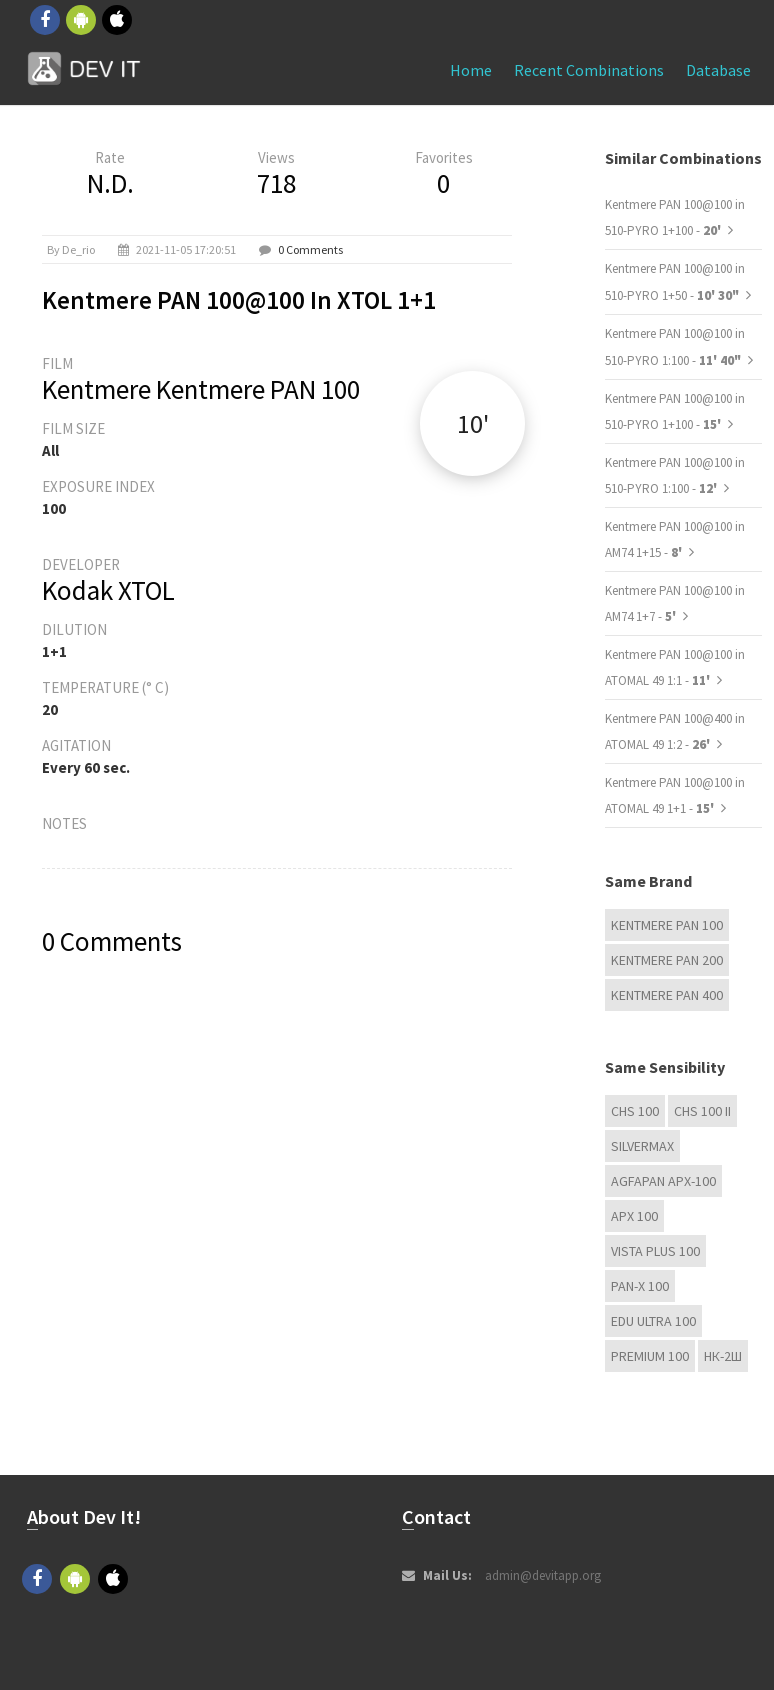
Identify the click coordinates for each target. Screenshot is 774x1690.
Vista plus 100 (655, 1251)
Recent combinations (589, 70)
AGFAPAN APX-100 (663, 1181)
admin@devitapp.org (543, 1575)
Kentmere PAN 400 (667, 995)
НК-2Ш (723, 1356)
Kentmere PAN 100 (667, 925)
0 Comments (310, 249)
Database (718, 70)
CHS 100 (635, 1111)
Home (471, 70)
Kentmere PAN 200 (667, 960)
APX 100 (634, 1216)
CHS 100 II (702, 1111)
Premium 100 (650, 1356)
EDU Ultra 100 (653, 1321)
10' (473, 423)
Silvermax (642, 1146)
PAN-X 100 (640, 1286)
